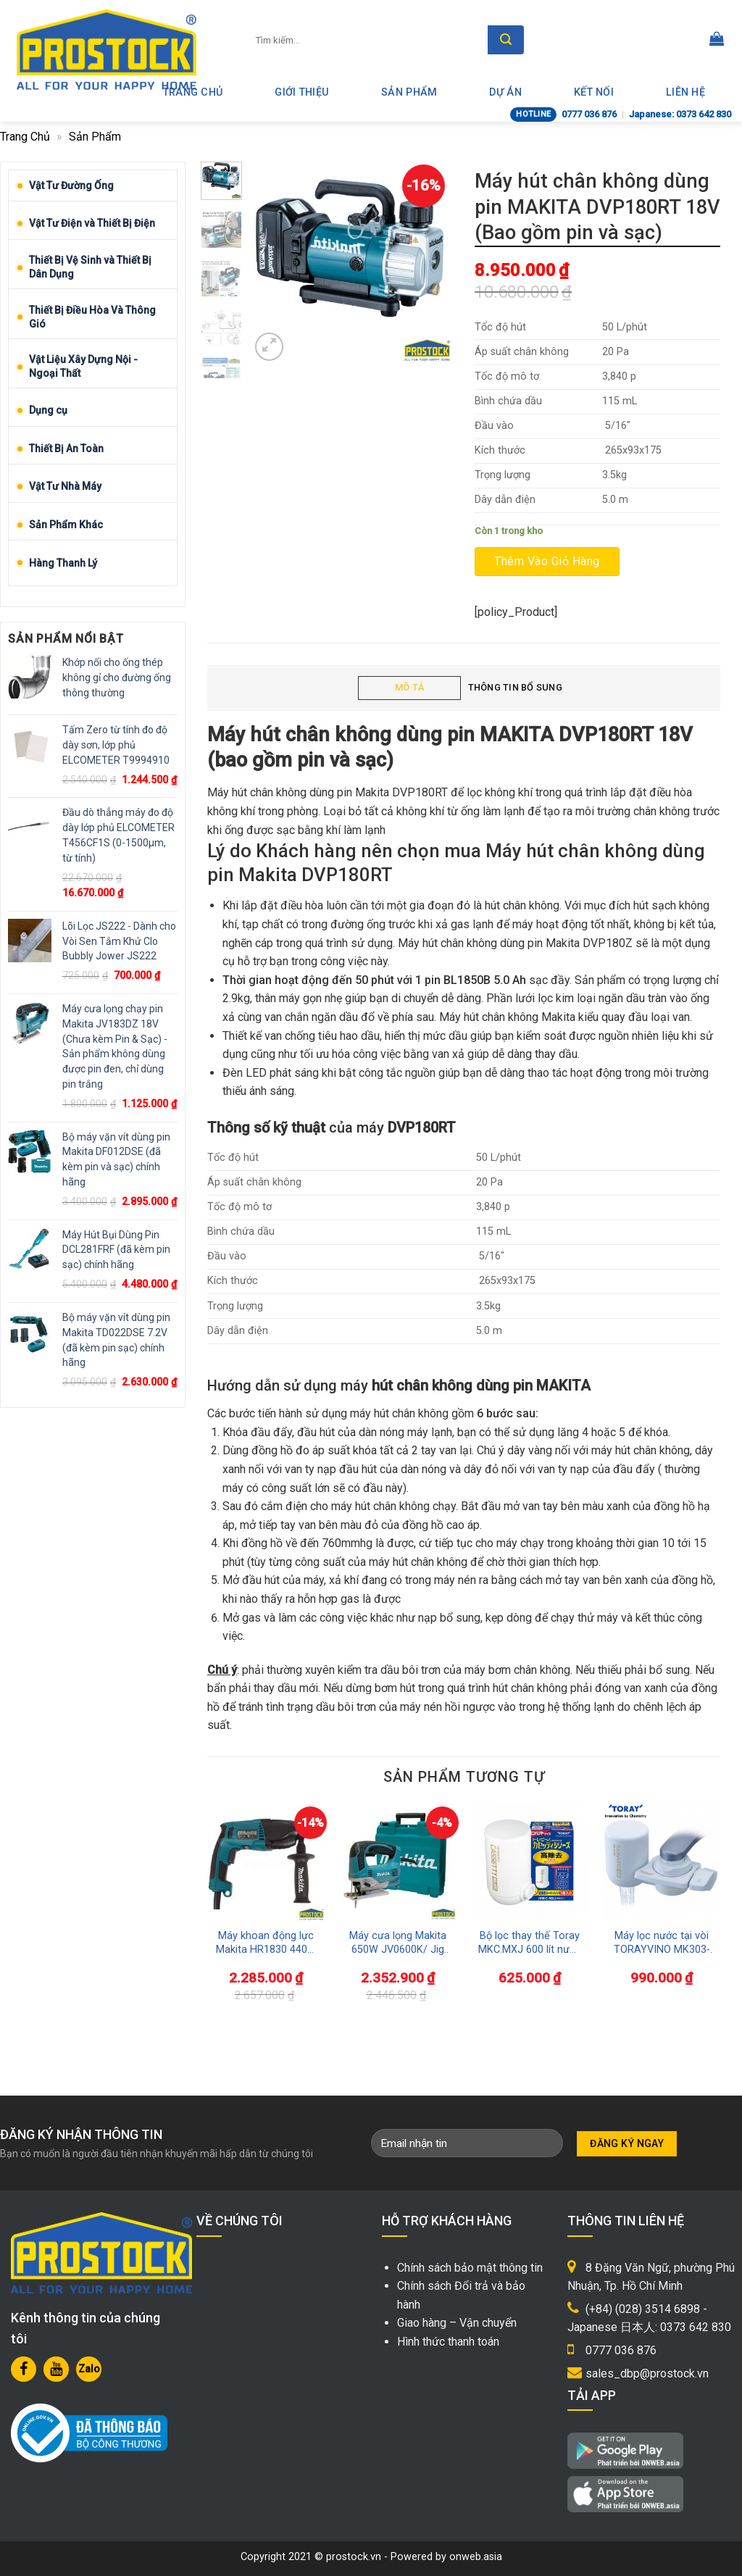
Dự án (505, 92)
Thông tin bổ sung (515, 687)
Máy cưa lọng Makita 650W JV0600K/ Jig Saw (397, 1943)
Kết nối (594, 92)
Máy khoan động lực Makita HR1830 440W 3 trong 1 (266, 1943)
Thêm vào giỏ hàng (546, 561)
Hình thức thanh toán (448, 2341)
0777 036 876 (589, 114)
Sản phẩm (409, 92)
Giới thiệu (302, 92)
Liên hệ (685, 92)
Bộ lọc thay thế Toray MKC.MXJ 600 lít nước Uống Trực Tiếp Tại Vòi (529, 1943)
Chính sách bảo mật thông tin (470, 2268)
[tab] (409, 688)
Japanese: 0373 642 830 (680, 114)
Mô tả (409, 687)
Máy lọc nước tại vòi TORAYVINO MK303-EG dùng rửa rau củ (662, 1943)
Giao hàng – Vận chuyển (457, 2323)
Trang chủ (25, 136)
